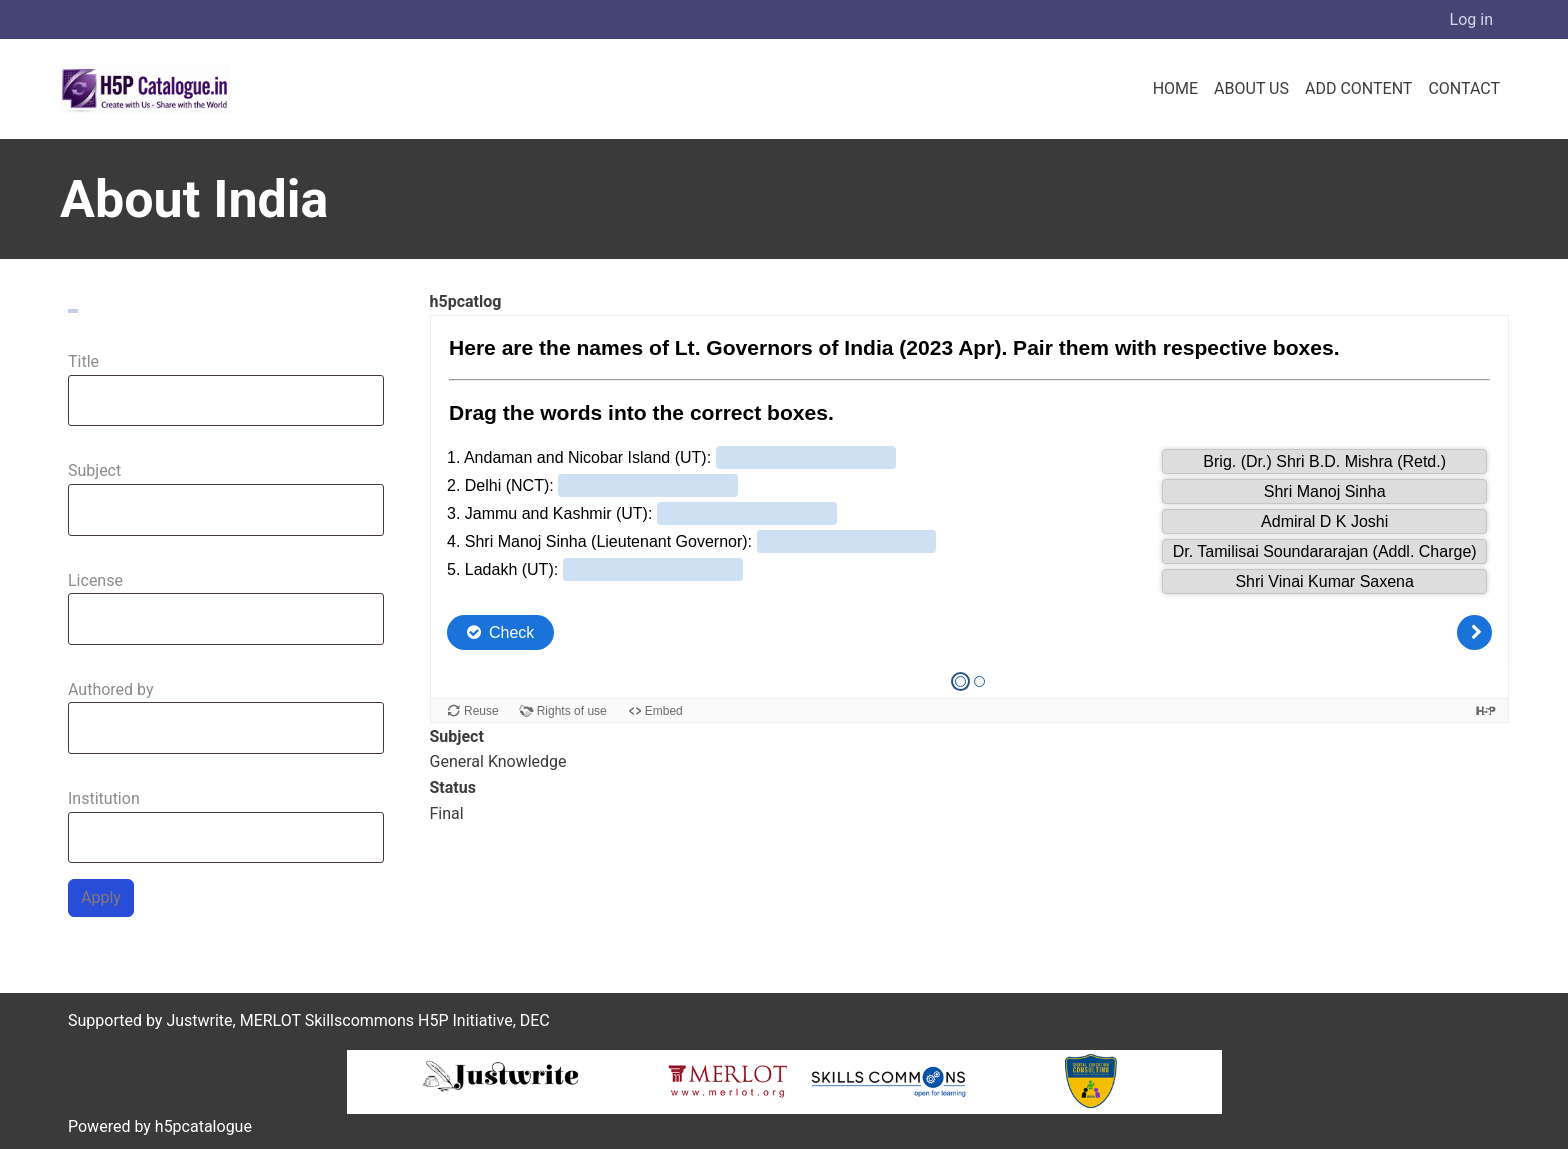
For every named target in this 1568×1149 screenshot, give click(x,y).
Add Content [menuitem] (1358, 88)
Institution (104, 798)
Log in (1471, 19)
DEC (535, 1020)
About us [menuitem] (1251, 88)
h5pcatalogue (201, 1126)
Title (83, 361)
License (95, 580)
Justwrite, (200, 1020)
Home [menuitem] (1175, 88)
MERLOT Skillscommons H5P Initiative (376, 1020)
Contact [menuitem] (1464, 88)
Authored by (111, 689)
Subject (94, 470)
